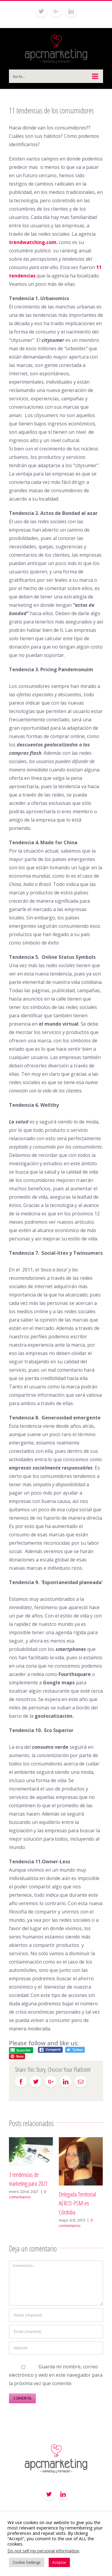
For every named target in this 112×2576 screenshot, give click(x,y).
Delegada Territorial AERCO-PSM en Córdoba (77, 2203)
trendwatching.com (32, 242)
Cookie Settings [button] (27, 2562)
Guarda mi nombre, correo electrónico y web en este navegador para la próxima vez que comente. (55, 2375)
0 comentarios (27, 2194)
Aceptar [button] (59, 2562)
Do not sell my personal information (43, 2551)
